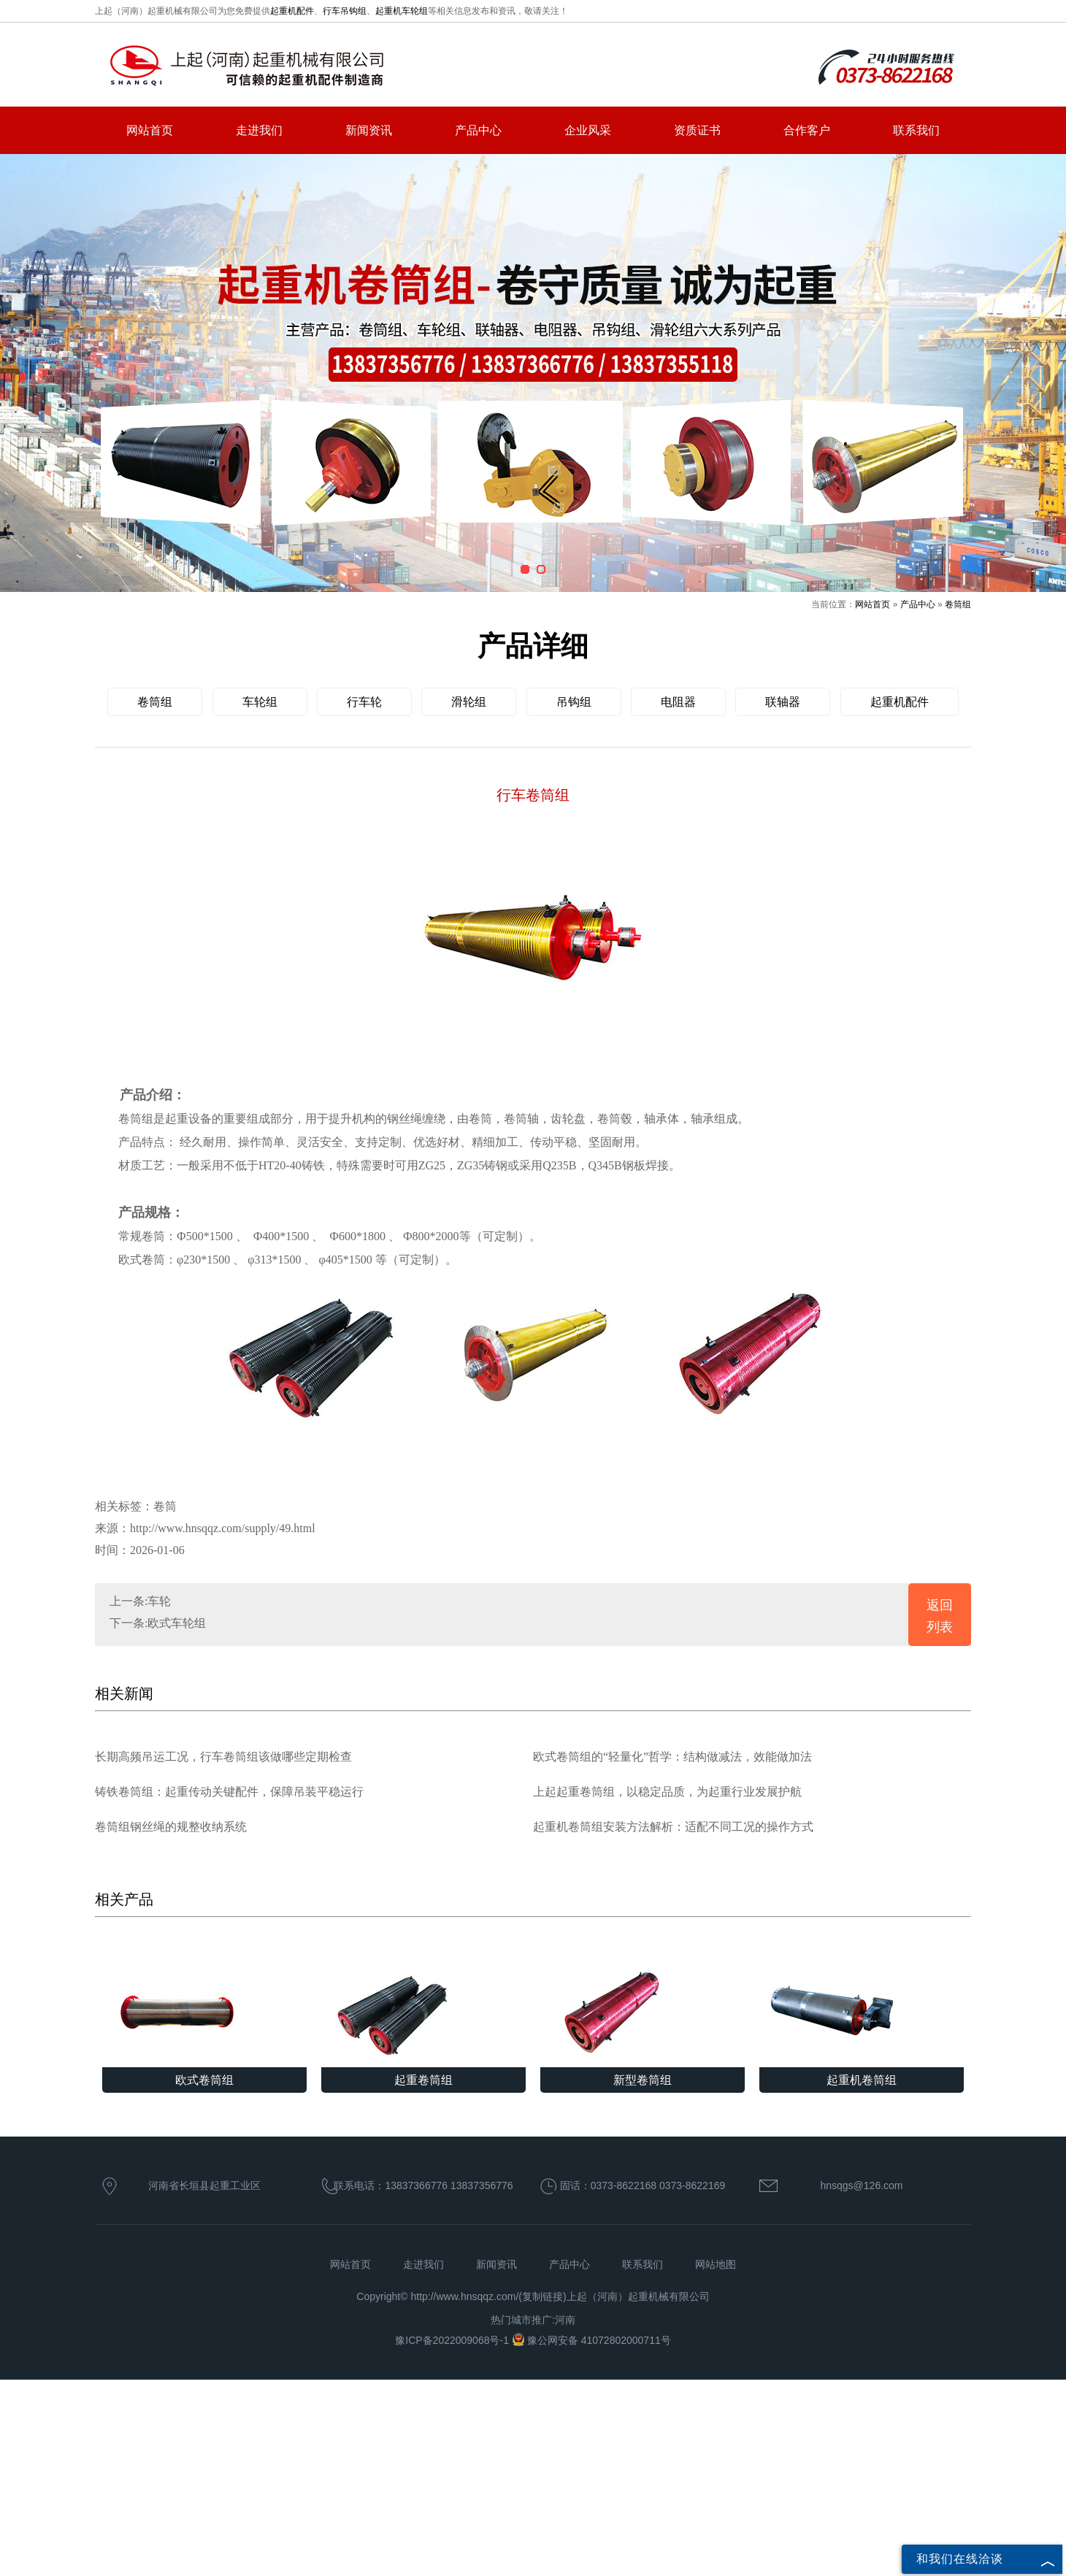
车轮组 (259, 702)
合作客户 (806, 130)
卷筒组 (958, 604)
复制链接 (542, 2296)
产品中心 (478, 130)
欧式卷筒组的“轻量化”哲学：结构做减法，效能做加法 (672, 1756)
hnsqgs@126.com (861, 2185)
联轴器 (782, 702)
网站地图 (715, 2264)
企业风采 (587, 130)
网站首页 (149, 130)
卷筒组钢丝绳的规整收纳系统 (171, 1826)
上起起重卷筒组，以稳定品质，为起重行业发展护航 (667, 1791)
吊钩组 (573, 702)
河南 (565, 2320)
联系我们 (916, 130)
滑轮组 (468, 702)
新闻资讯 (368, 130)
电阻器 (678, 702)
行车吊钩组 (345, 11)
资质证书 (697, 130)
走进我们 (259, 130)
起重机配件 (292, 11)
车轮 (159, 1601)
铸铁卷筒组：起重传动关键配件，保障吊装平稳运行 (229, 1791)
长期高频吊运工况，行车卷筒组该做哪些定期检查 (223, 1756)
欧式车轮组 (176, 1623)
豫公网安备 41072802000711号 (591, 2340)
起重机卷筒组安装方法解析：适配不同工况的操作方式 (673, 1826)
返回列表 (940, 1616)
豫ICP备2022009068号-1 (453, 2340)
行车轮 (364, 702)
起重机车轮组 (401, 11)
